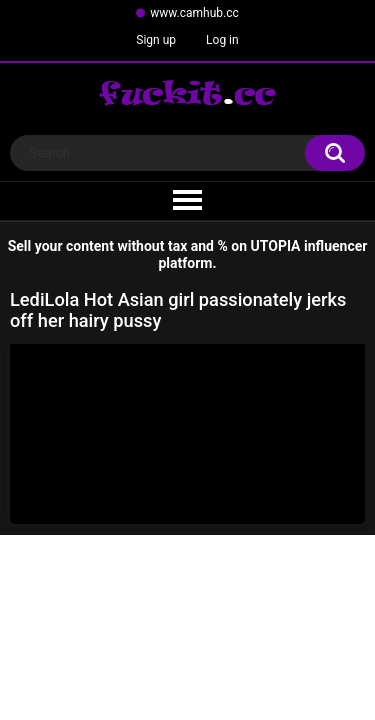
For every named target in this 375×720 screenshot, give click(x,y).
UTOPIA (276, 246)
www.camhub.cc (194, 13)
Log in (222, 40)
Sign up (156, 40)
